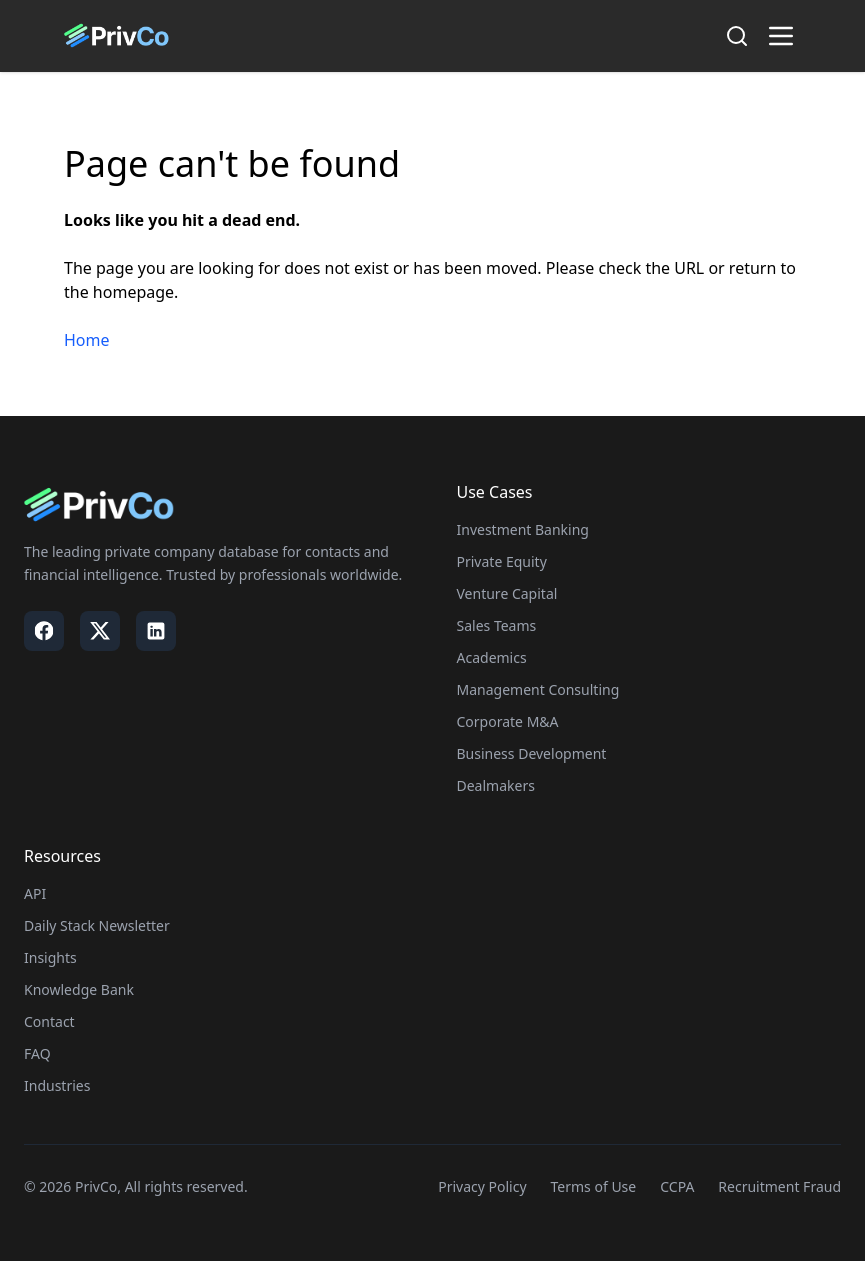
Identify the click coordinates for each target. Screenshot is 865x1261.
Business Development (532, 753)
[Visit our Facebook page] (44, 631)
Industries (57, 1085)
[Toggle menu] (781, 36)
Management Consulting (538, 689)
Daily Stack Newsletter (97, 925)
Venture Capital (507, 593)
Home (87, 340)
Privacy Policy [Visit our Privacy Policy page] (482, 1186)
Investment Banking (523, 529)
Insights (50, 957)
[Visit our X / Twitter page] (100, 631)
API (35, 893)
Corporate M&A (508, 721)
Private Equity (502, 561)
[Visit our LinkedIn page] (156, 631)
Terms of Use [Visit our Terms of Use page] (594, 1186)
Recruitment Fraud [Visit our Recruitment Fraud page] (779, 1186)
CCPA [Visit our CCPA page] (677, 1186)
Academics (492, 657)
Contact (49, 1021)
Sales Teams (497, 625)
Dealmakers (496, 785)
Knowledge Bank (79, 989)
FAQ (37, 1053)
